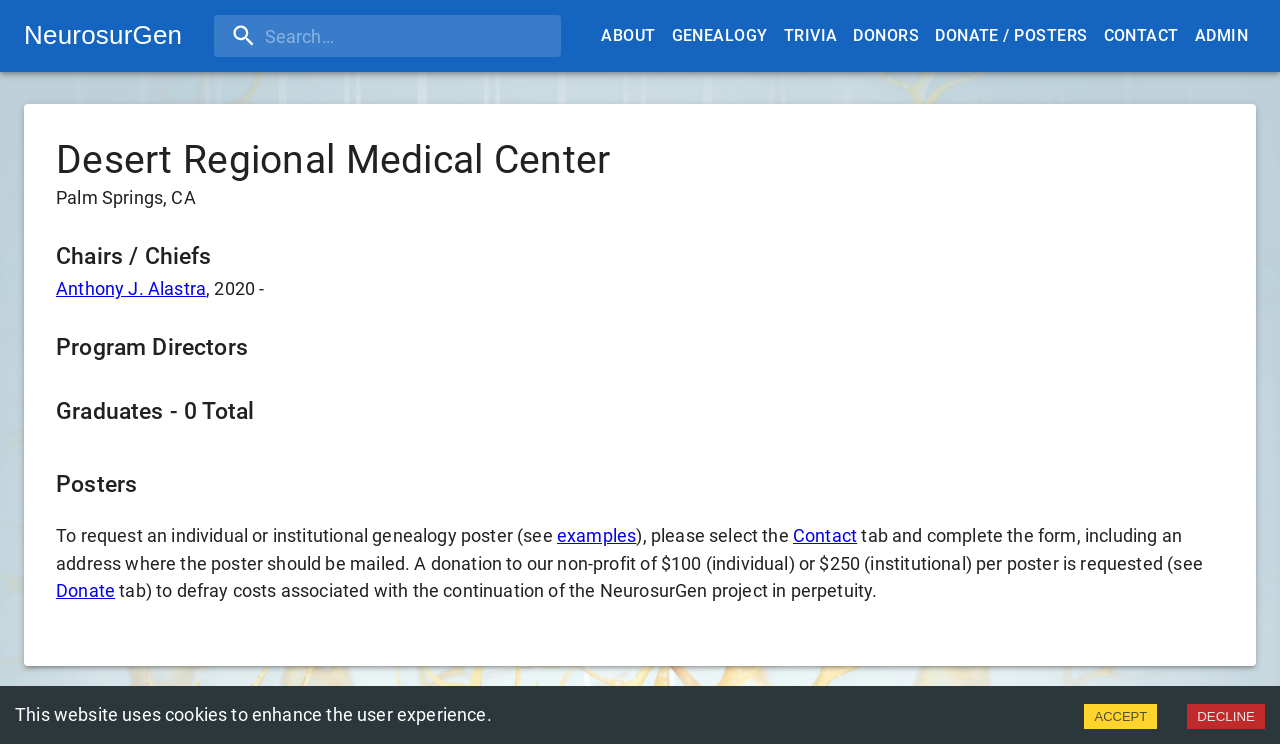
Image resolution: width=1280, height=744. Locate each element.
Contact (1141, 36)
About (628, 36)
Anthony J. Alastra (131, 288)
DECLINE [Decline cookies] (1226, 716)
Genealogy (720, 36)
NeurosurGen (103, 35)
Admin (1221, 36)
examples (596, 535)
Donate (85, 590)
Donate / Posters (1011, 36)
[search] (343, 36)
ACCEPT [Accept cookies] (1120, 716)
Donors (886, 36)
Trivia (811, 36)
